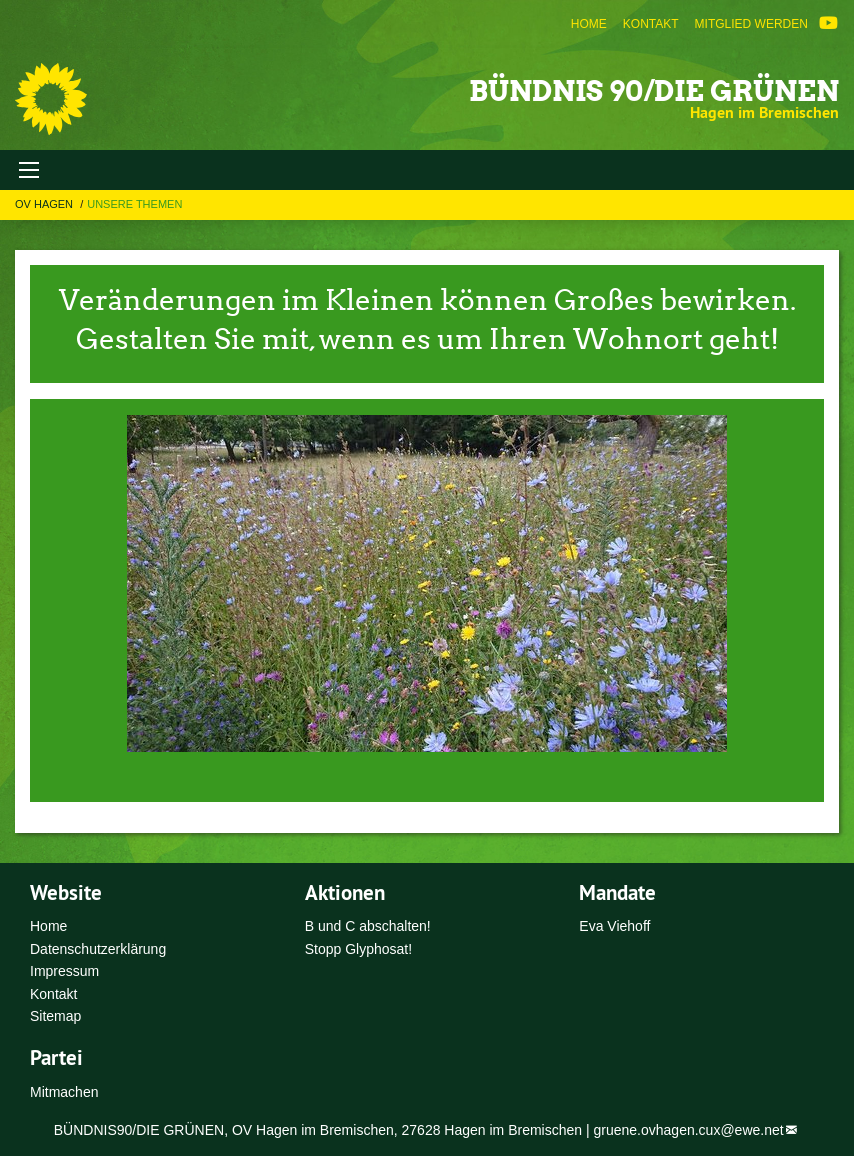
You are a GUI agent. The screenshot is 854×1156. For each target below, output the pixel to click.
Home (589, 24)
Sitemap (55, 1016)
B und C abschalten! (368, 926)
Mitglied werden (751, 24)
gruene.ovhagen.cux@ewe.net (689, 1130)
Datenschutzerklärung (98, 949)
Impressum (64, 971)
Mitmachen (64, 1092)
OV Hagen (45, 204)
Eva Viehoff (614, 926)
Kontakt (651, 24)
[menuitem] (589, 24)
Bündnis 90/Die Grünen (654, 91)
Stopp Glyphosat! (358, 949)
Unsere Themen (134, 204)
